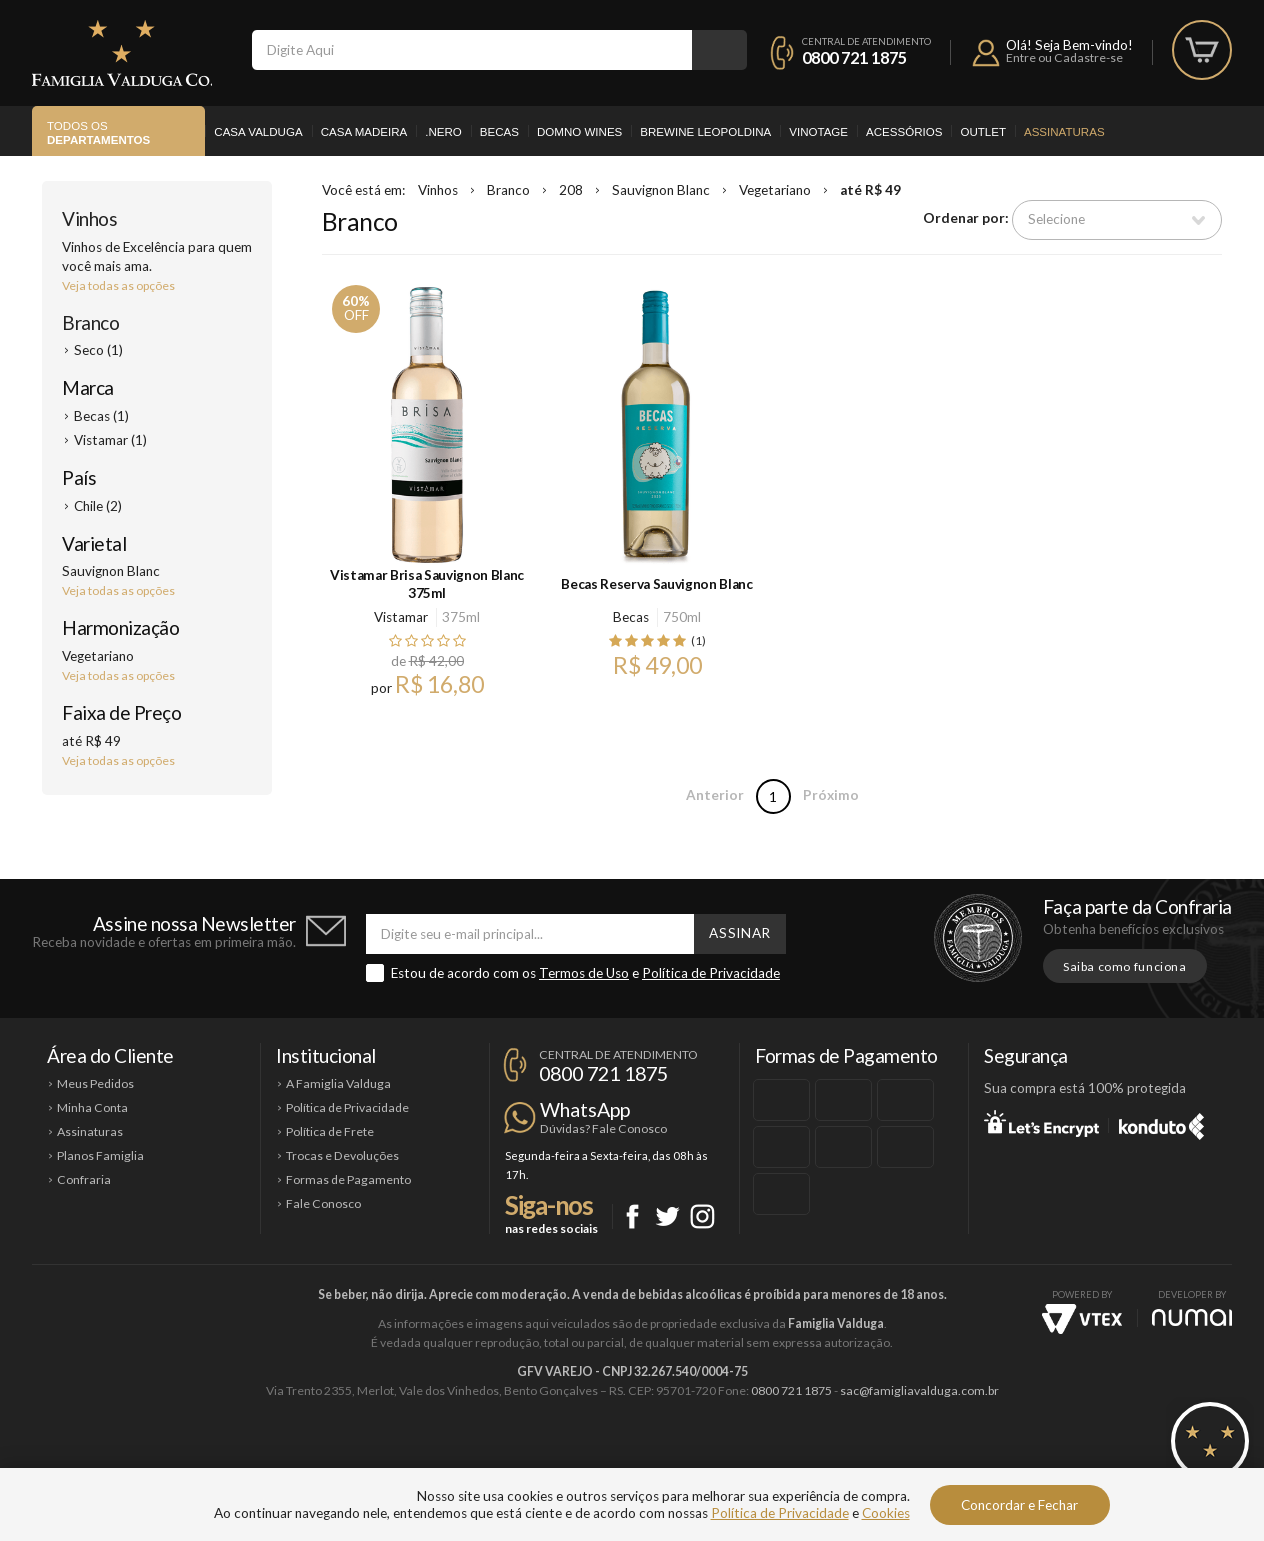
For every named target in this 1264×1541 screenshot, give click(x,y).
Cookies (886, 1513)
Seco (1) (98, 350)
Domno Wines (579, 132)
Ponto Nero (691, 1458)
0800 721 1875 (854, 57)
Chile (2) (98, 506)
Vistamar (401, 617)
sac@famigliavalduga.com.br (919, 1390)
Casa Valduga (258, 132)
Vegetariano (775, 190)
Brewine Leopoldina (705, 132)
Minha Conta (92, 1107)
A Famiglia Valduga (338, 1083)
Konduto (1161, 1123)
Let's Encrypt (1041, 1123)
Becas (499, 132)
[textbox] (472, 50)
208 (571, 190)
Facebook (632, 1216)
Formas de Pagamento (348, 1179)
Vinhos (89, 218)
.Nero (443, 132)
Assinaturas (1064, 132)
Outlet (983, 132)
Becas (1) (101, 416)
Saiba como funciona (1125, 966)
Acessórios (904, 132)
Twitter (667, 1216)
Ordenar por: (966, 219)
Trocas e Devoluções (342, 1155)
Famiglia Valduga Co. (122, 53)
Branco (90, 322)
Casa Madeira (364, 132)
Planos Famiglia (100, 1155)
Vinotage (818, 132)
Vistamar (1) (110, 440)
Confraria (84, 1179)
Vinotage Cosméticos (929, 1458)
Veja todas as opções (118, 285)
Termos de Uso (584, 973)
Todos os (98, 134)
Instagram (702, 1216)
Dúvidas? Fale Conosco (603, 1128)
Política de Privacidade (711, 973)
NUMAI (1192, 1317)
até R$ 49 (870, 190)
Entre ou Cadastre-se (1064, 57)
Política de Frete (330, 1131)
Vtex (1082, 1319)
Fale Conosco (323, 1203)
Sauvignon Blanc (661, 190)
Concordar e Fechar (1019, 1505)
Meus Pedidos (95, 1083)
